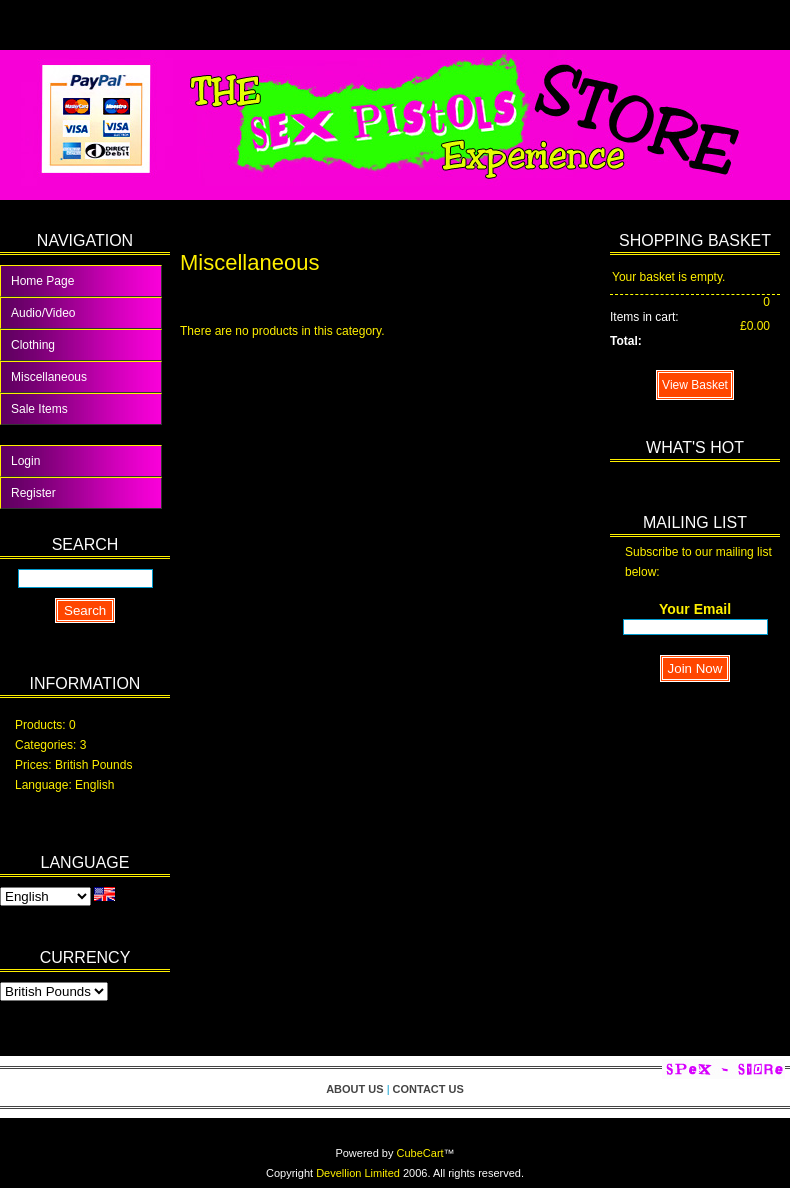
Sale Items (39, 409)
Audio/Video (43, 313)
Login (25, 461)
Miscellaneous (49, 377)
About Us (354, 1089)
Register (33, 493)
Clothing (33, 345)
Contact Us (428, 1089)
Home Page (42, 281)
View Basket (695, 385)
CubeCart (420, 1153)
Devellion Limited (358, 1173)
